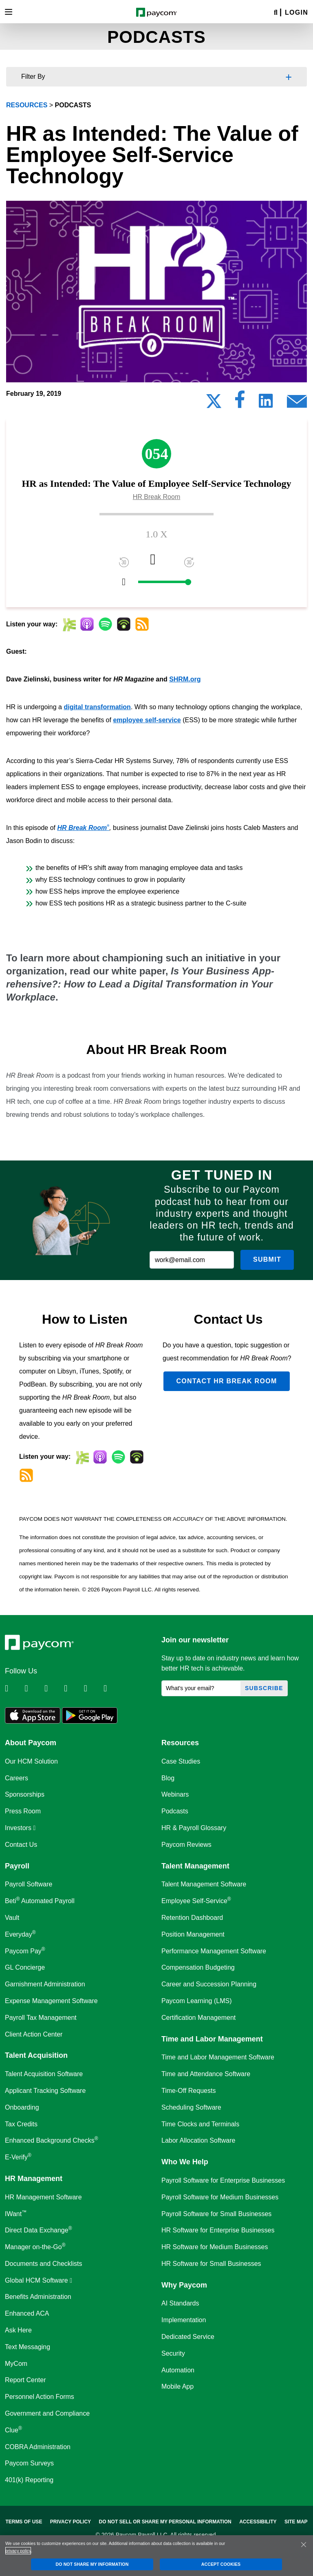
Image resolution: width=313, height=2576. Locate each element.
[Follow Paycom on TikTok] (112, 1688)
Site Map (296, 2522)
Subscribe (264, 1688)
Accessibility (257, 2522)
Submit (267, 1259)
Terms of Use (23, 2522)
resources (26, 105)
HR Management (33, 2178)
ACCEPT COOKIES (220, 2564)
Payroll (17, 1866)
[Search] (276, 13)
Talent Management (195, 1866)
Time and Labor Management (212, 2039)
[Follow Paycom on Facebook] (53, 1688)
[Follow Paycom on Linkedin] (14, 1688)
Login (296, 12)
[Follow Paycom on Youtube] (93, 1688)
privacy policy (18, 2550)
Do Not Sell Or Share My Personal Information (165, 2522)
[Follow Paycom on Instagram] (73, 1688)
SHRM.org (185, 679)
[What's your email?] (201, 1688)
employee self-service (147, 720)
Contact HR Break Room (226, 1381)
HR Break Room (83, 827)
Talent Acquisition (36, 2055)
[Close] (304, 2545)
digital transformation (97, 706)
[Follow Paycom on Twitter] (33, 1688)
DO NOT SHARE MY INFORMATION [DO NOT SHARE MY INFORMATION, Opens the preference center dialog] (92, 2564)
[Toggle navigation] (8, 12)
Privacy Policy (70, 2522)
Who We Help (184, 2162)
